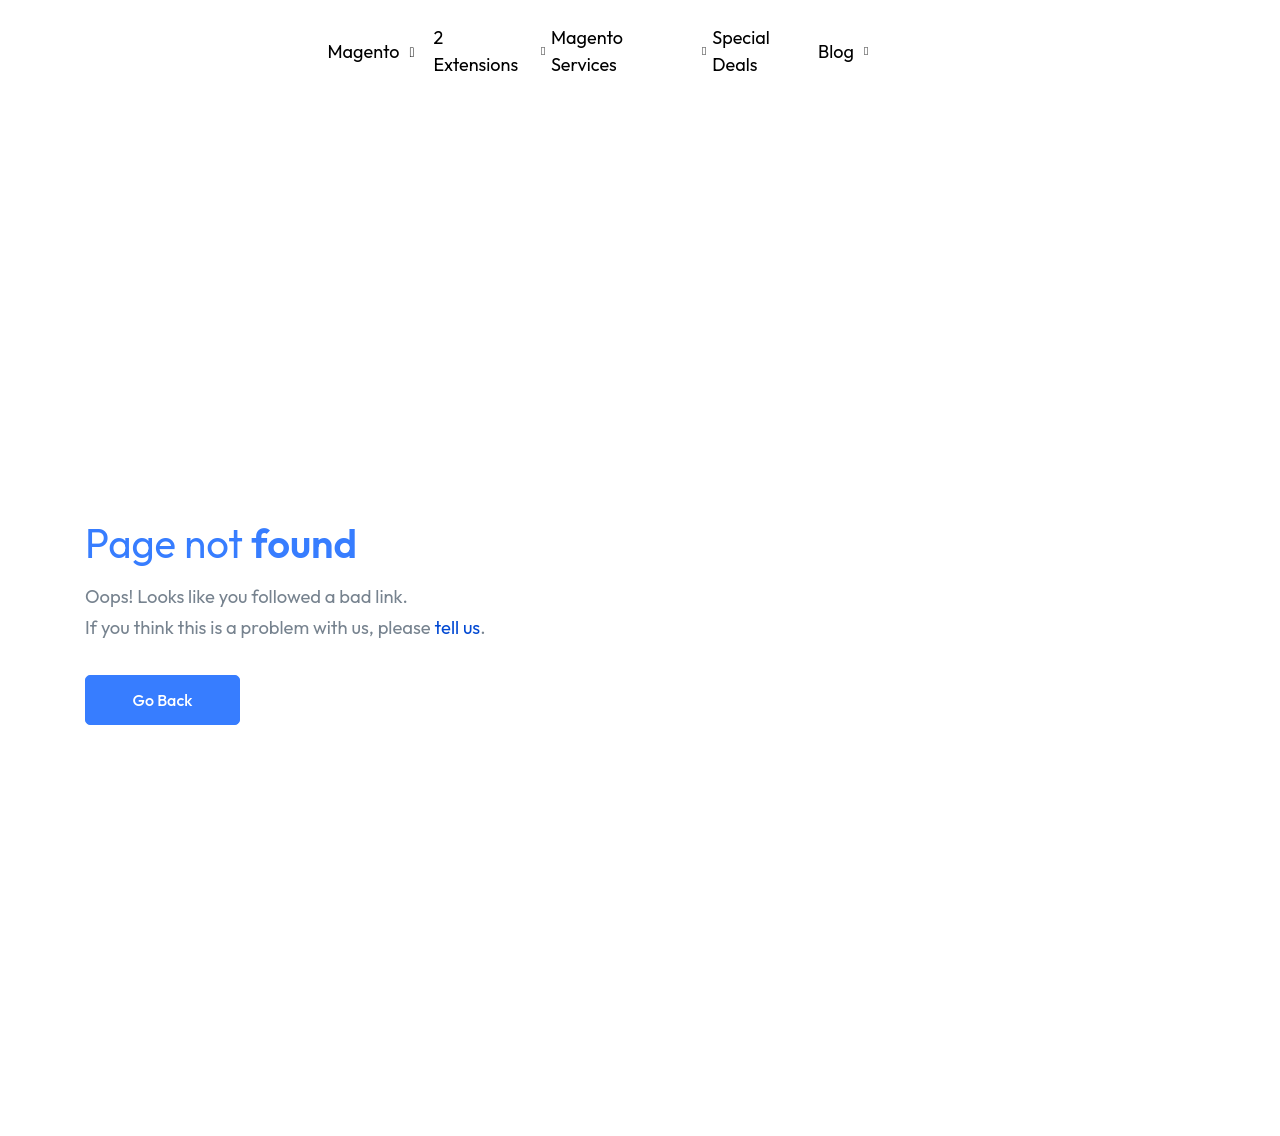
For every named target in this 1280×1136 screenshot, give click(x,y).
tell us (458, 627)
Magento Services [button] (587, 51)
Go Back (163, 700)
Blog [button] (836, 51)
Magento (429, 51)
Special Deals (740, 51)
